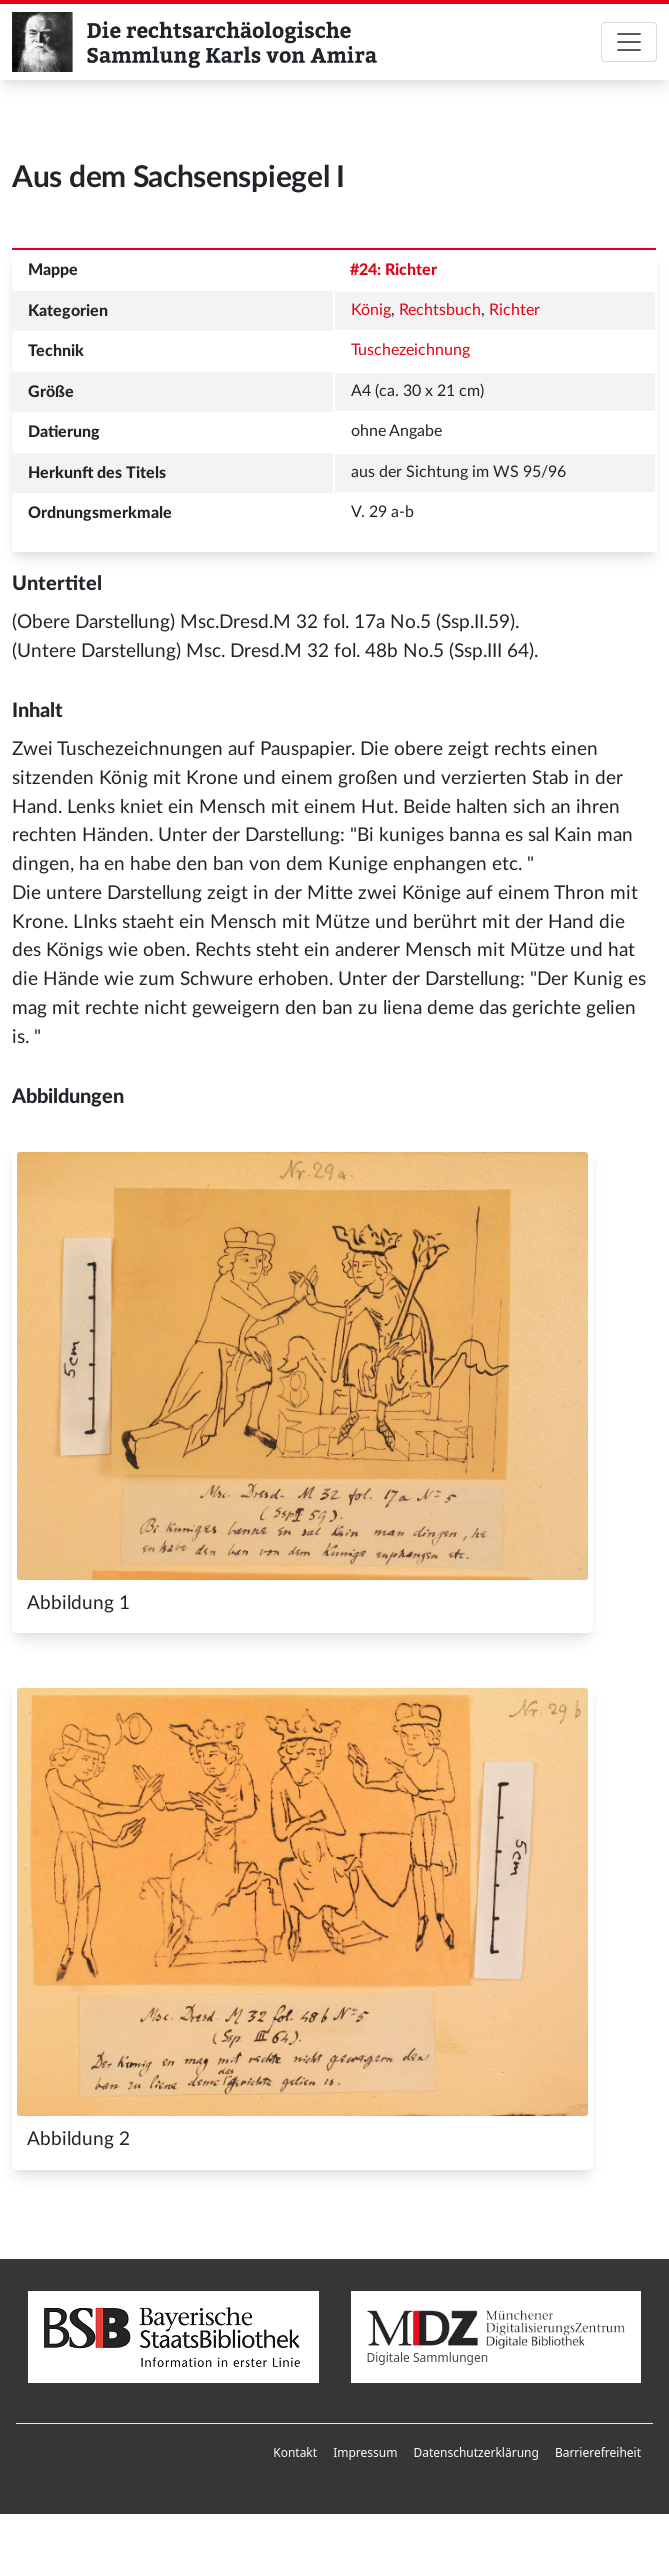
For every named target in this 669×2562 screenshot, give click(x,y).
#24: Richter (393, 270)
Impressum (365, 2452)
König (371, 310)
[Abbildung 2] (302, 1902)
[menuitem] (295, 2453)
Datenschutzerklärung (475, 2452)
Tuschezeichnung (410, 350)
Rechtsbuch (440, 310)
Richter (514, 310)
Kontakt (295, 2452)
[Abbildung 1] (302, 1366)
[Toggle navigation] (629, 42)
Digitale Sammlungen (496, 2338)
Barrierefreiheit (598, 2452)
